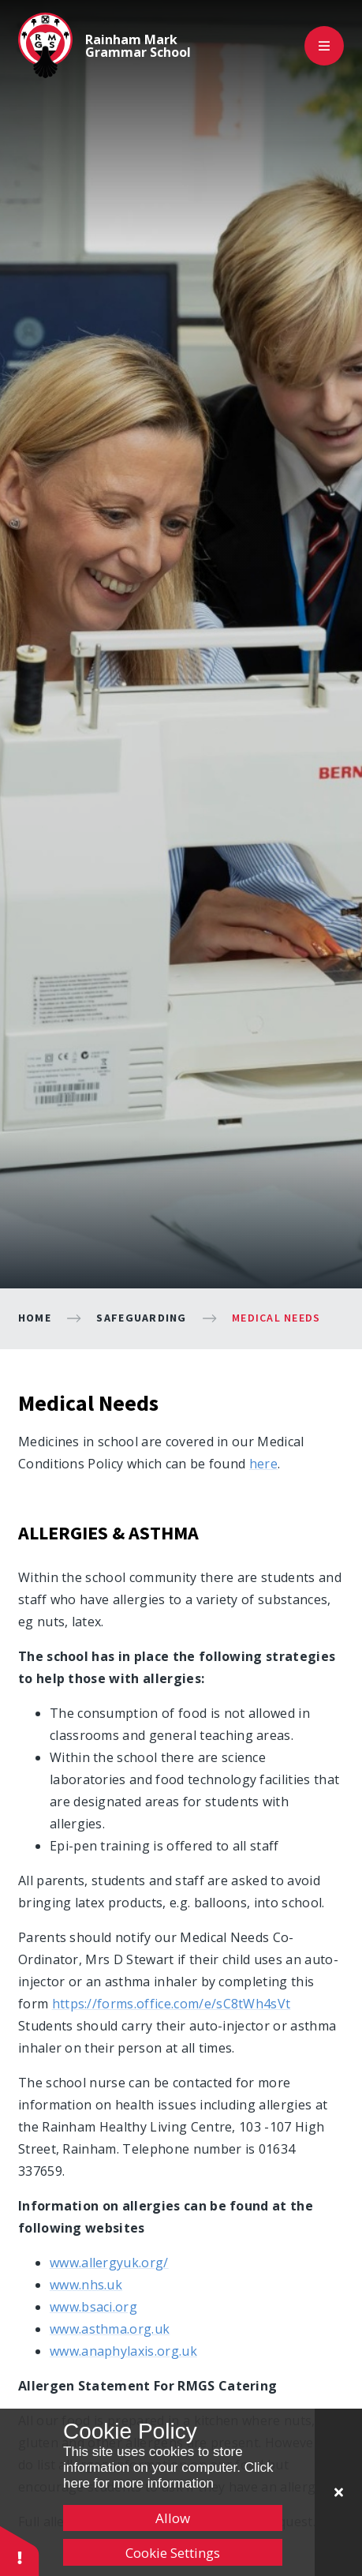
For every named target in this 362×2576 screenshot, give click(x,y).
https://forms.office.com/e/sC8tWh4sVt (171, 2003)
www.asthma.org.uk (110, 2329)
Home (34, 1317)
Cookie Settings (172, 2553)
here (263, 1463)
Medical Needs (276, 1317)
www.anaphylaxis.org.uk (123, 2351)
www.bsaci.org (93, 2306)
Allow (172, 2518)
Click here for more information (168, 2475)
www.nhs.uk (86, 2284)
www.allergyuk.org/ (109, 2262)
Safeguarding (141, 1317)
